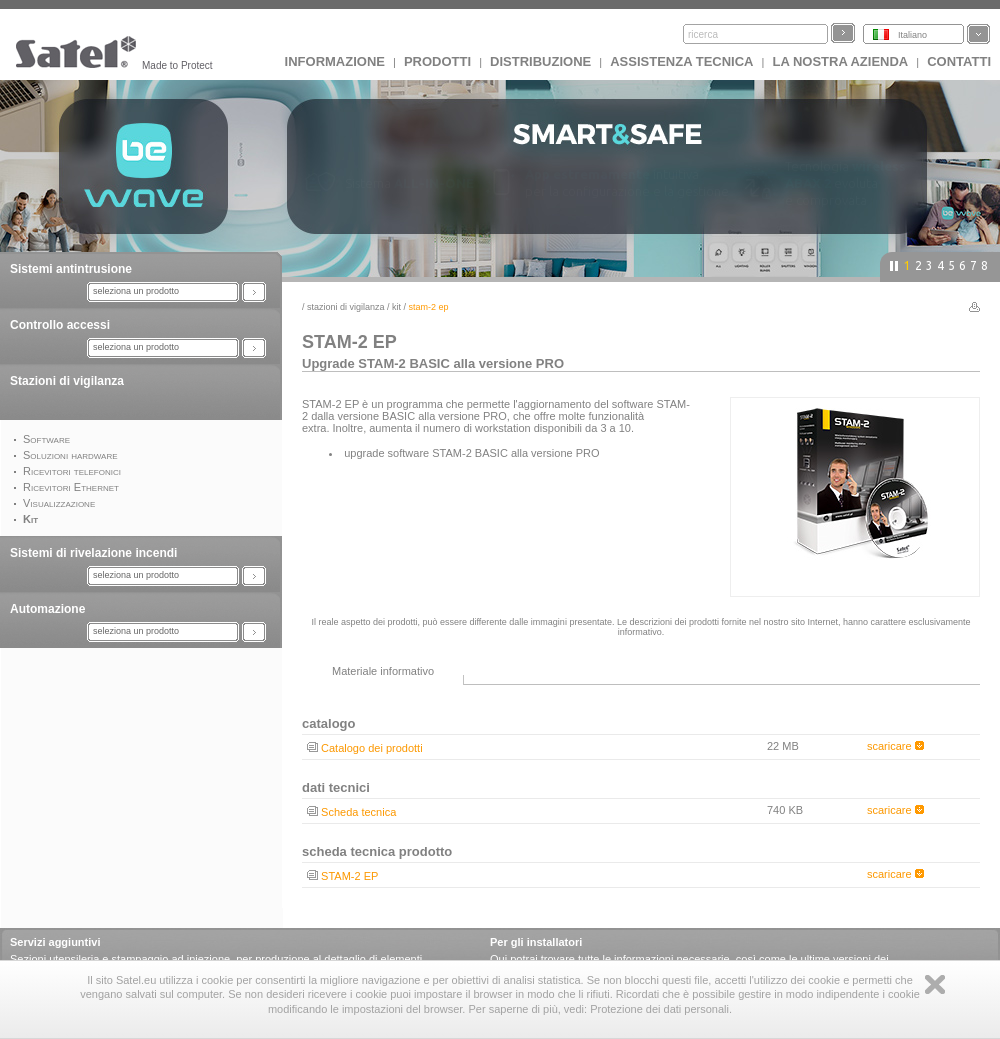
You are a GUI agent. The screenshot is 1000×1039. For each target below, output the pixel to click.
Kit (396, 307)
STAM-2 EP (349, 876)
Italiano (912, 35)
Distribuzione (540, 61)
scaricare (895, 746)
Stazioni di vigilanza (67, 381)
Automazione (47, 609)
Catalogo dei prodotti (372, 748)
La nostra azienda (840, 61)
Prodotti (437, 61)
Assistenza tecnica (681, 61)
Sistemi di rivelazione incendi (93, 553)
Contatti (959, 61)
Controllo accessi (60, 325)
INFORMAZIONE (335, 61)
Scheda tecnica (358, 812)
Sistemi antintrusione (71, 269)
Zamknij (935, 984)
